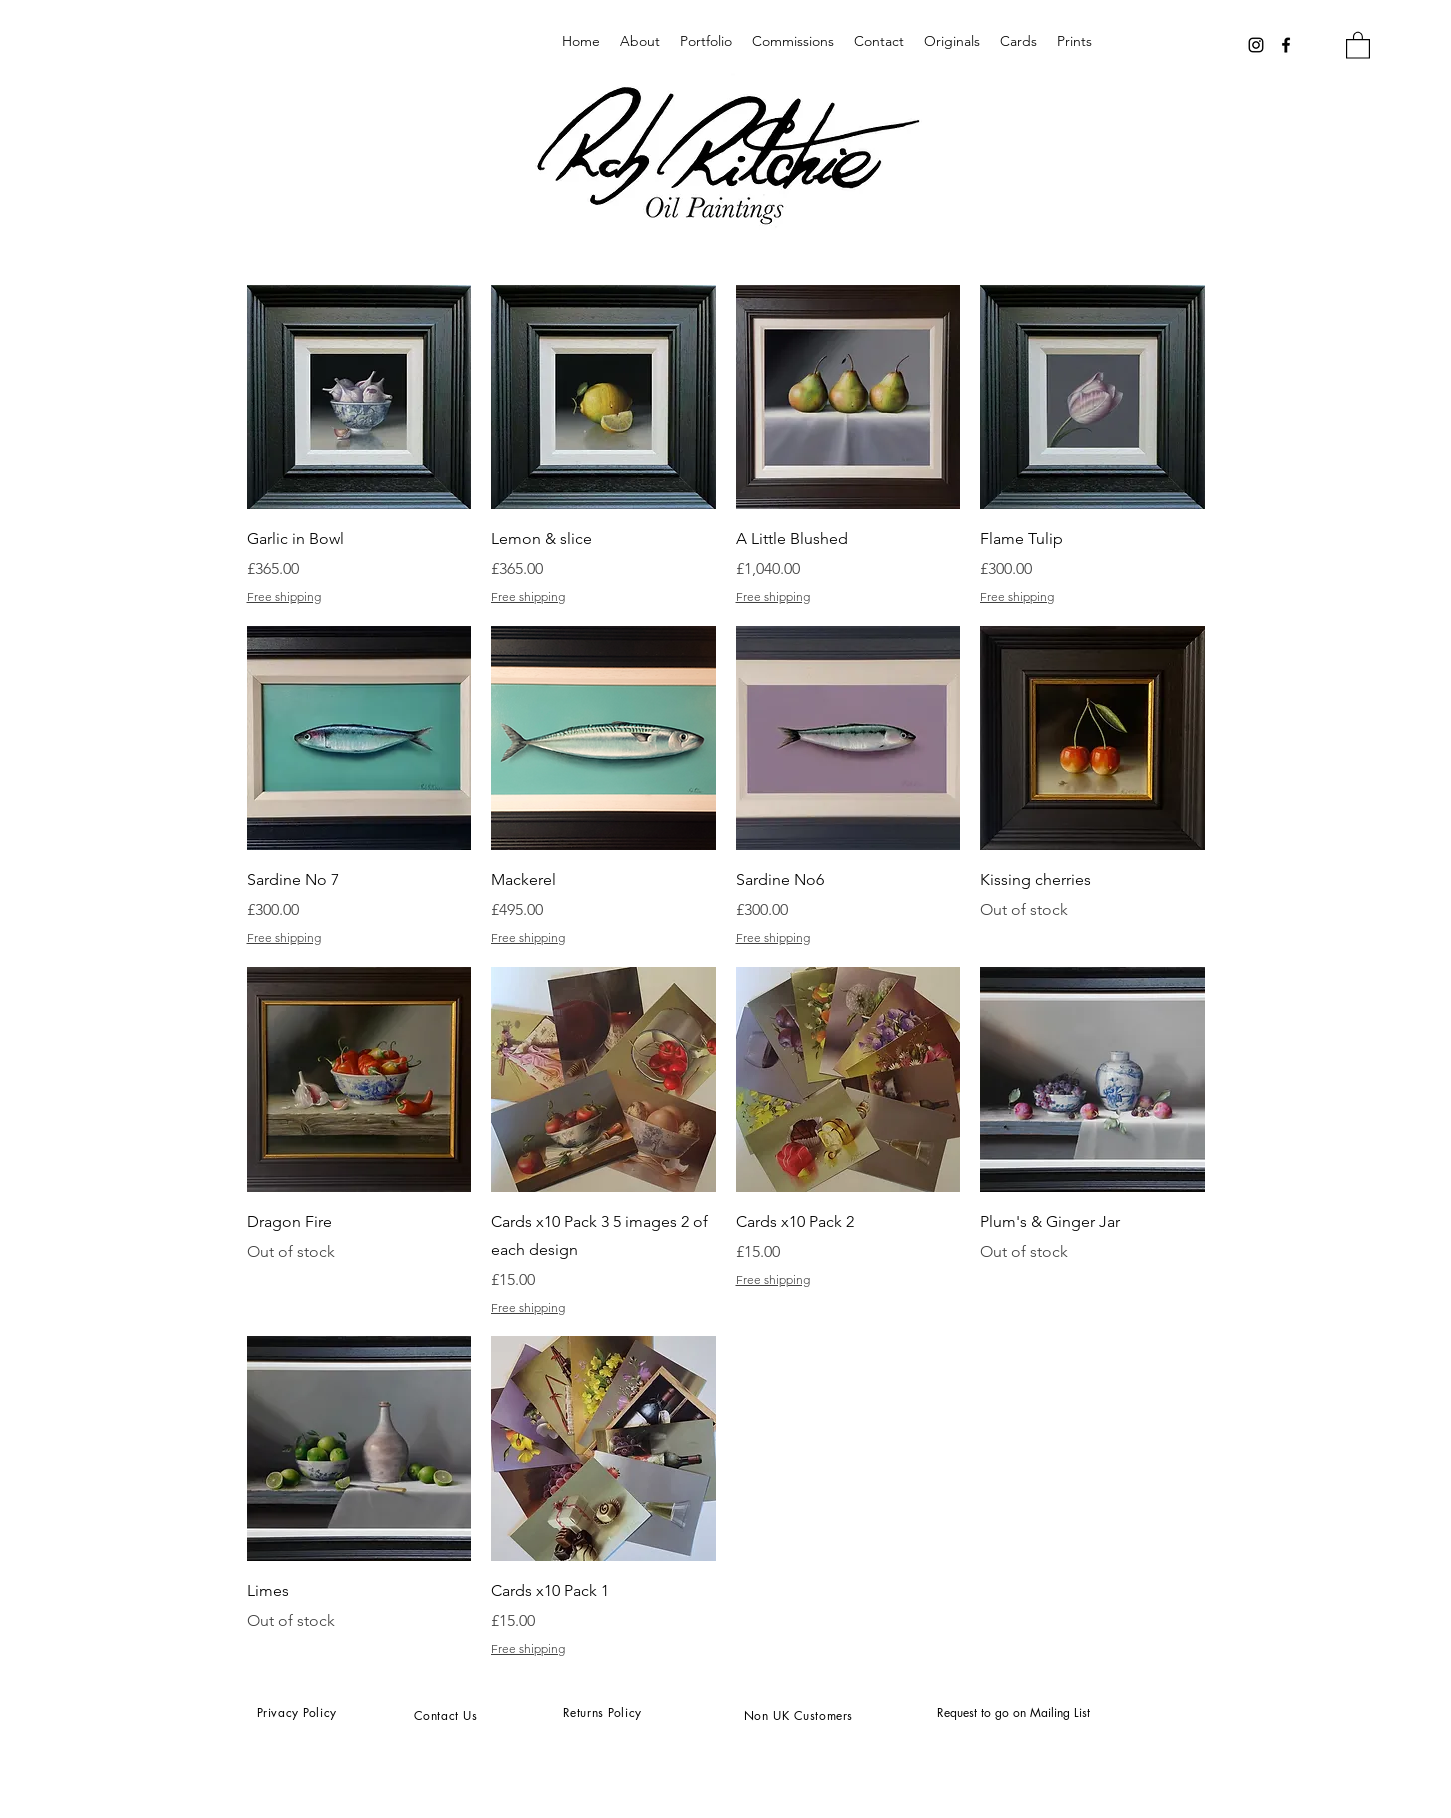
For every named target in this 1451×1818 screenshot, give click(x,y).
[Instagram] (1256, 45)
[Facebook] (1286, 45)
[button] (1358, 44)
